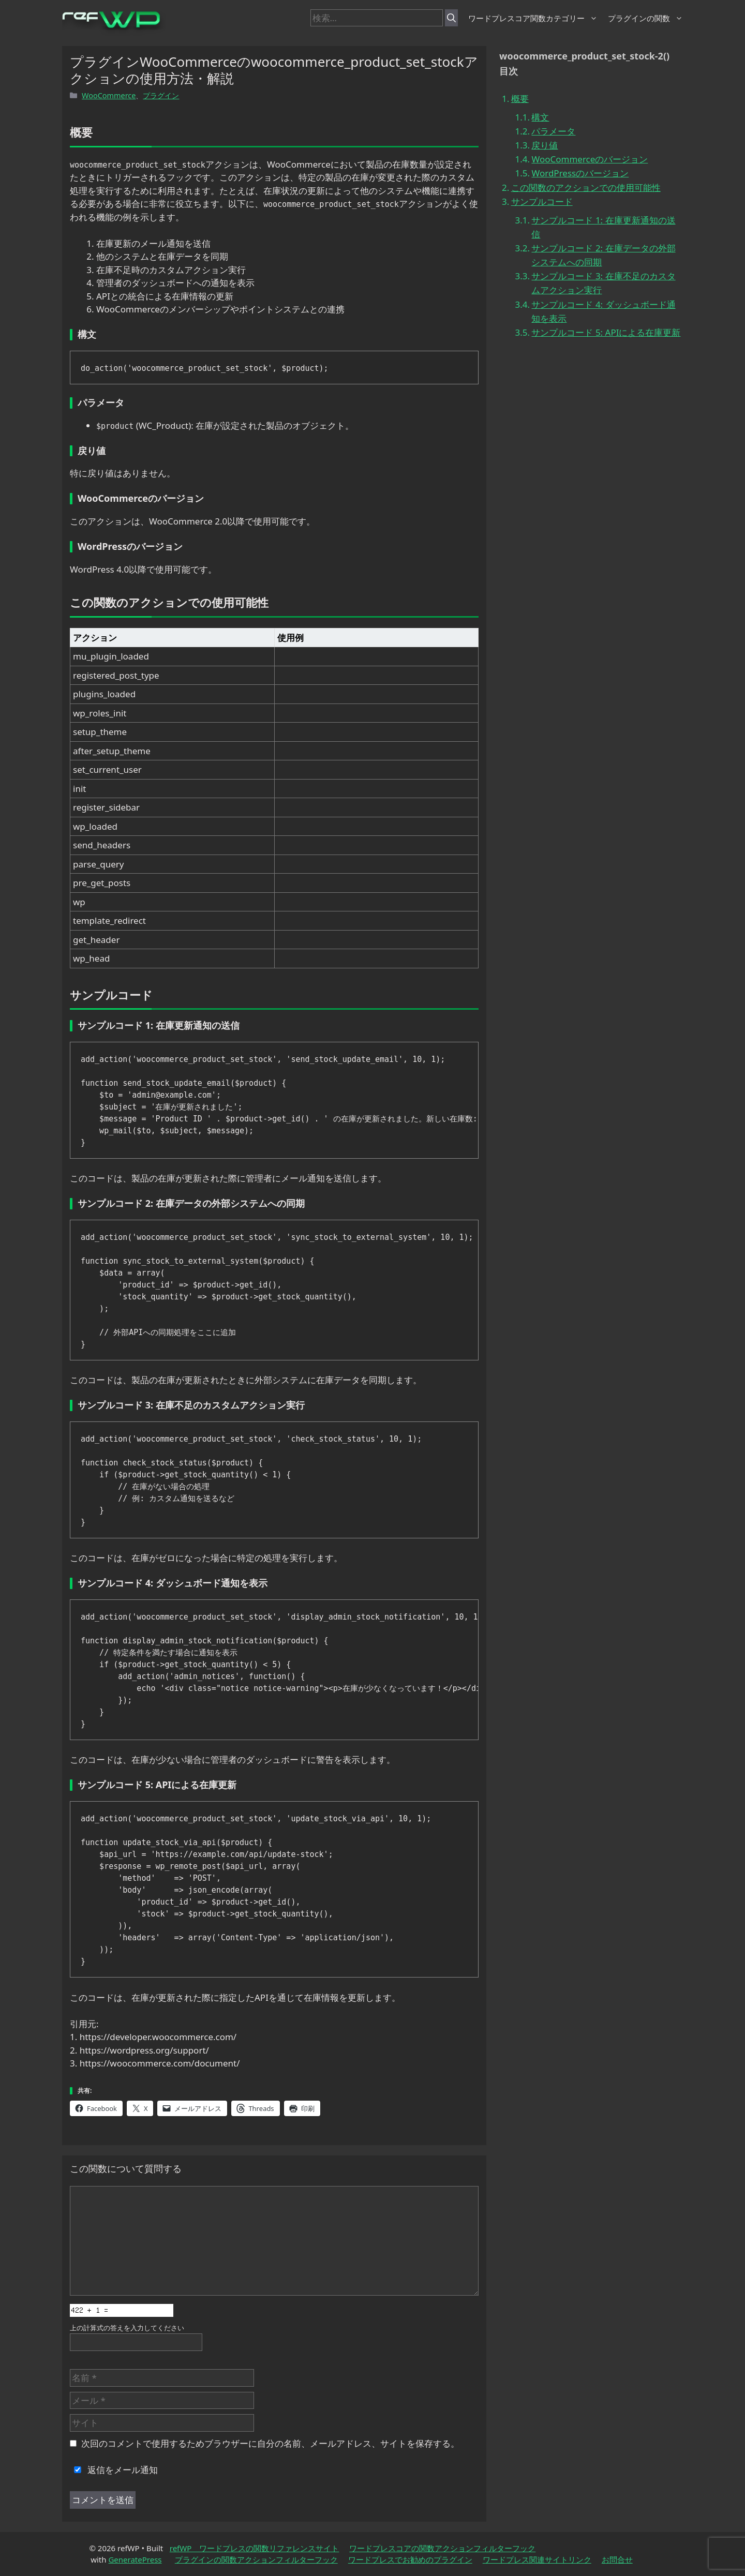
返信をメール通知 (114, 2470)
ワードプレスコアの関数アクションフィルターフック (442, 2548)
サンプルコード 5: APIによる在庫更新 (605, 332)
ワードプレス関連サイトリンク (537, 2559)
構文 (540, 117)
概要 (520, 98)
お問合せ (617, 2559)
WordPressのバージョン (580, 173)
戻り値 (544, 145)
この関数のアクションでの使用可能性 (586, 187)
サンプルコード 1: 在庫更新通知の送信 (603, 227)
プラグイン (161, 95)
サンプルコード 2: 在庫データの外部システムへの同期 (603, 255)
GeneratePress (134, 2559)
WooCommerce (109, 95)
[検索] (451, 18)
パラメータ (553, 131)
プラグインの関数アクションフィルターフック (256, 2559)
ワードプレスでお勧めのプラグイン (410, 2559)
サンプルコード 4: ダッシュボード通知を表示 (603, 311)
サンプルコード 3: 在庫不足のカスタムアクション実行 (603, 283)
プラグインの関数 (645, 18)
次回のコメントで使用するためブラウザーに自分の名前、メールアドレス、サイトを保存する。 (270, 2443)
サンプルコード (542, 201)
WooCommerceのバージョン (589, 159)
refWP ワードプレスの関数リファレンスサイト (254, 2548)
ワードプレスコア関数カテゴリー (533, 18)
